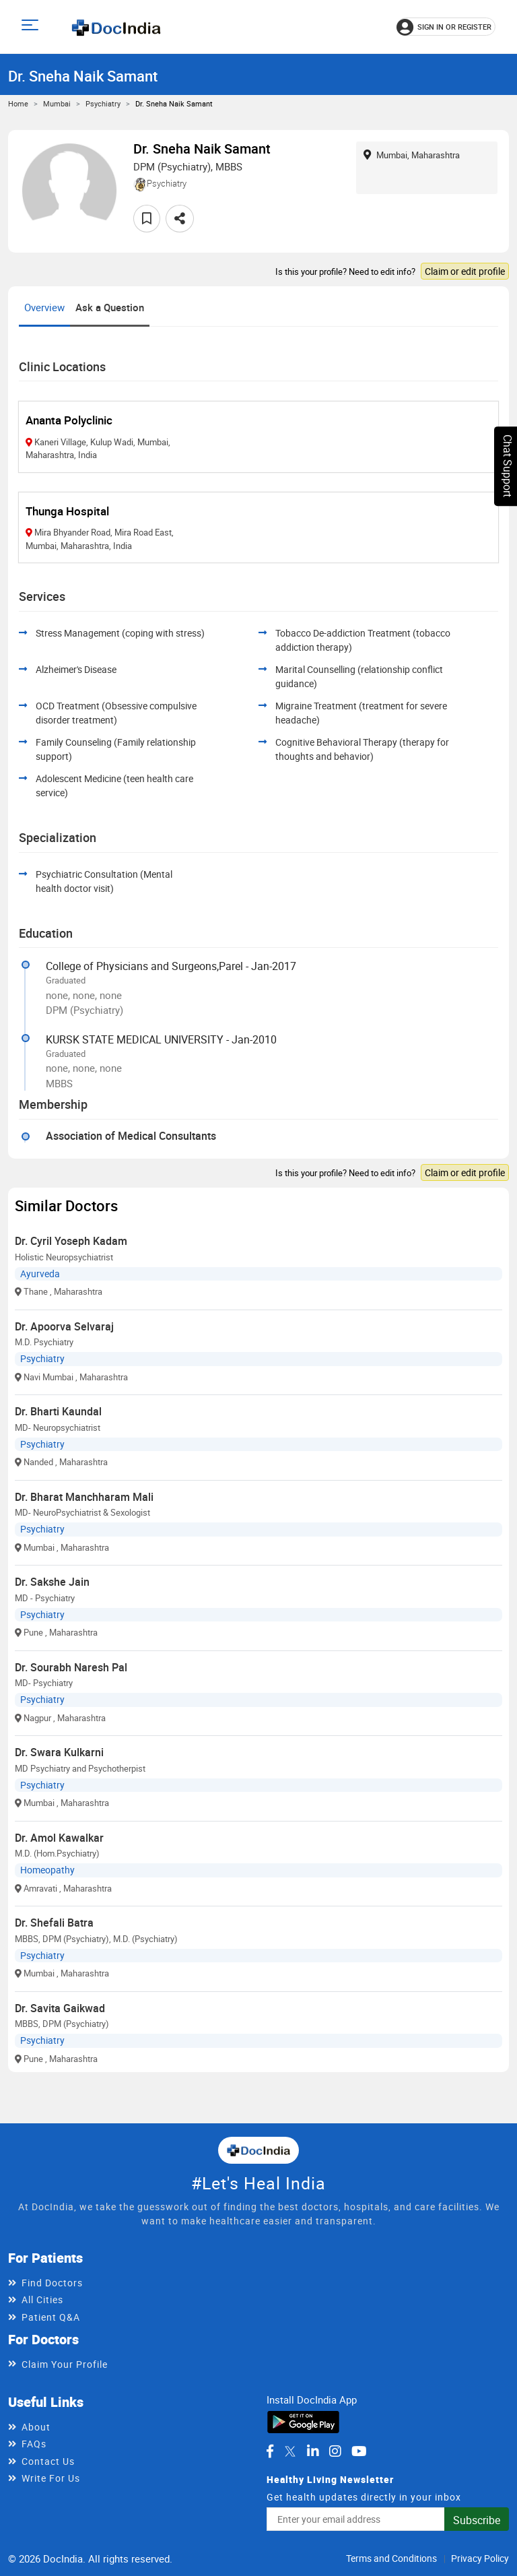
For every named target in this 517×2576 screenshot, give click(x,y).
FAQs (34, 2443)
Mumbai (57, 103)
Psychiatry (102, 103)
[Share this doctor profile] (180, 218)
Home (18, 103)
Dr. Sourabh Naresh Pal (71, 1667)
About (36, 2426)
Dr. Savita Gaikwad (60, 2008)
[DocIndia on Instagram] (335, 2451)
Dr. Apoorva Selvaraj (64, 1326)
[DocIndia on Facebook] (270, 2451)
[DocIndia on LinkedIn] (313, 2451)
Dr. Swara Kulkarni (59, 1752)
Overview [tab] (44, 307)
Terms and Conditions (391, 2558)
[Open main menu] (32, 26)
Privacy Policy (480, 2558)
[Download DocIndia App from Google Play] (303, 2421)
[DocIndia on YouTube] (359, 2451)
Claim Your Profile (65, 2364)
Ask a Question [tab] (109, 307)
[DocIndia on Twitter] (290, 2451)
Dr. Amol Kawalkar (59, 1837)
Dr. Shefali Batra (54, 1922)
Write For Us (51, 2478)
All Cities (42, 2299)
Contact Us (48, 2461)
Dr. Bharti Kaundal (58, 1411)
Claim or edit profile (465, 271)
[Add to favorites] (146, 218)
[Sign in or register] (446, 27)
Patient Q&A (51, 2317)
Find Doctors (52, 2282)
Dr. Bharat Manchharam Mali (84, 1496)
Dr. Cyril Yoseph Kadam (71, 1240)
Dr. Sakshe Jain (52, 1581)
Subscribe (476, 2520)
